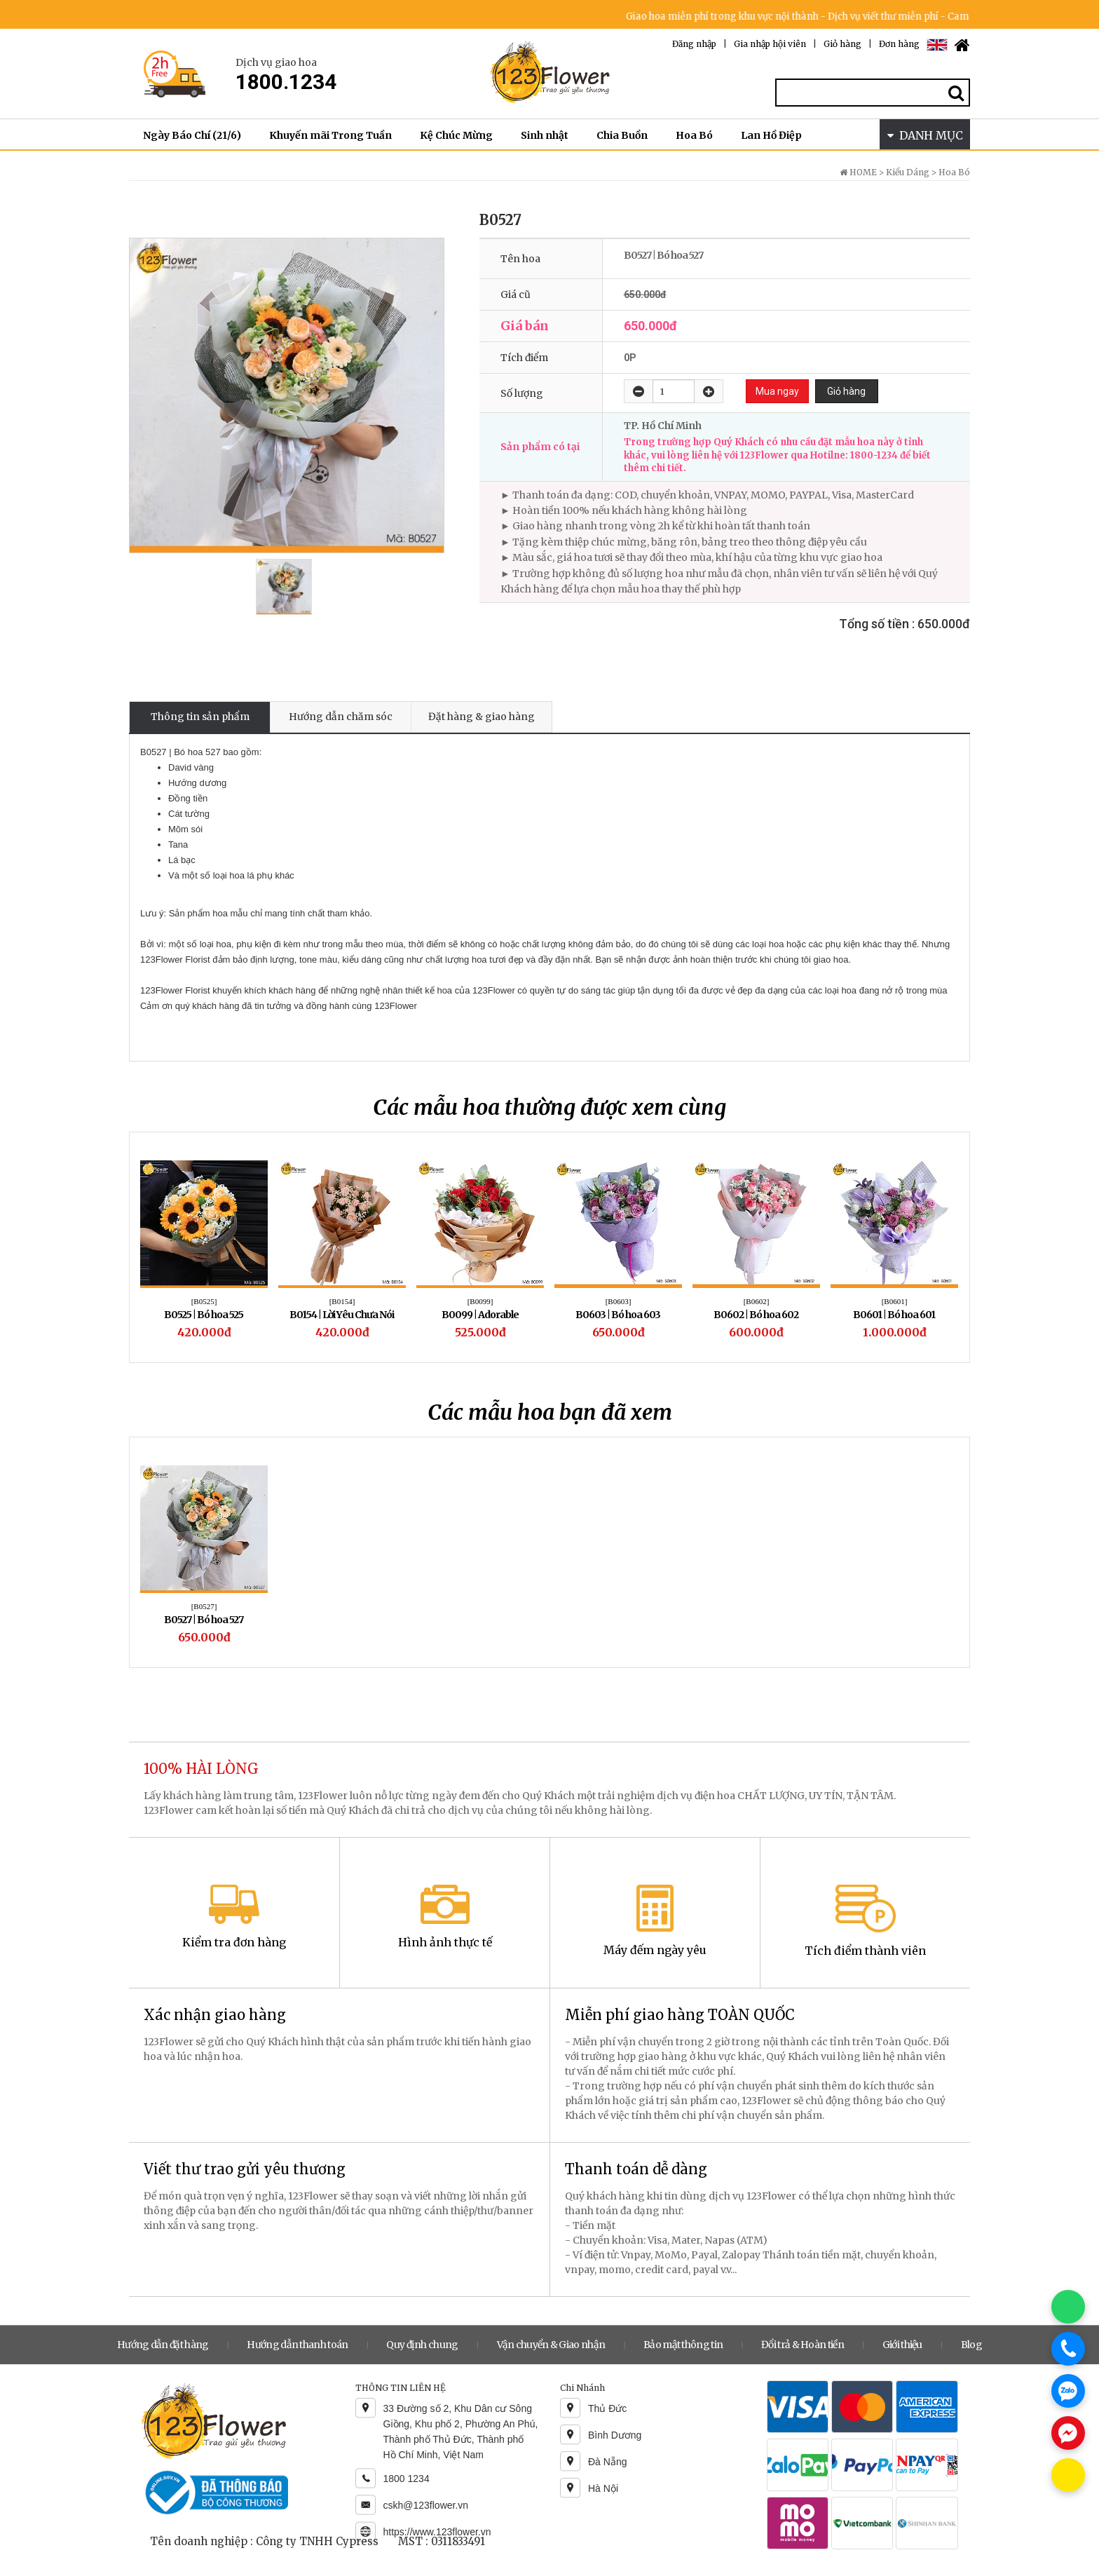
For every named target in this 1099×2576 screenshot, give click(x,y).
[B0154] (342, 1301)
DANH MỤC (925, 135)
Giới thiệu (902, 2344)
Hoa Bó (694, 135)
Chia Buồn (622, 135)
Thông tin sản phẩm (200, 716)
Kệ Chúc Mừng (456, 135)
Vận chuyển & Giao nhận (551, 2344)
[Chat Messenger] (1068, 2433)
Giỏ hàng (842, 44)
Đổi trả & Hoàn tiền (802, 2344)
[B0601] (895, 1301)
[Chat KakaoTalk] (1068, 2475)
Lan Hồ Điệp (771, 135)
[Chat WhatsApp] (1068, 2307)
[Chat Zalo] (1068, 2391)
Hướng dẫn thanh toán (297, 2344)
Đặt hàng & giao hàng (481, 716)
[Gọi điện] (1068, 2349)
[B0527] (204, 1606)
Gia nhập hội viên (770, 44)
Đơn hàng (899, 44)
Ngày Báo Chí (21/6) (192, 135)
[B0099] (480, 1301)
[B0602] (757, 1301)
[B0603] (619, 1301)
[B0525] (204, 1301)
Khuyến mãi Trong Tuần (330, 135)
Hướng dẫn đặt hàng (162, 2344)
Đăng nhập (694, 44)
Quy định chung (422, 2344)
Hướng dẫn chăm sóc (340, 716)
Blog (971, 2344)
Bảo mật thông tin (683, 2344)
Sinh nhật (544, 135)
